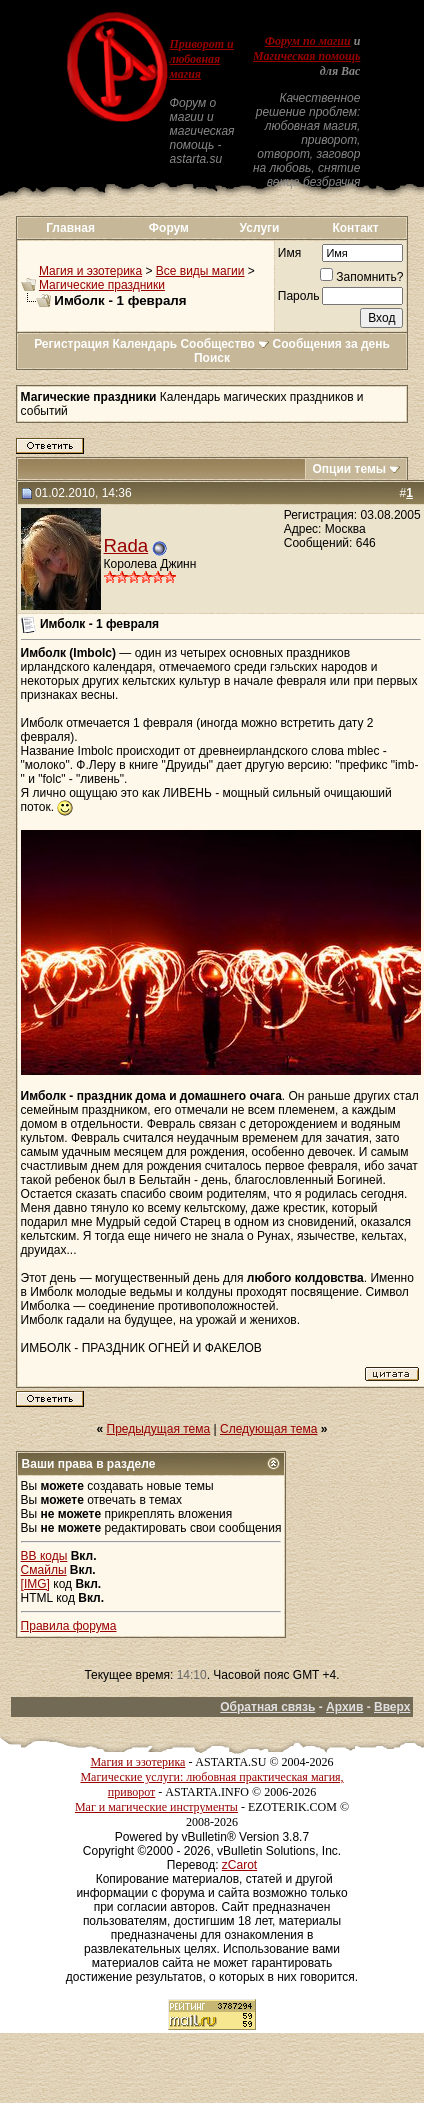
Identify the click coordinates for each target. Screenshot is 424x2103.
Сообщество (224, 344)
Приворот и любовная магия (201, 59)
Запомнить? (361, 277)
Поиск (212, 358)
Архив (344, 1707)
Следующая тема (268, 1429)
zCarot (239, 1865)
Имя (289, 253)
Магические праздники (102, 285)
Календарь (145, 344)
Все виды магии (200, 271)
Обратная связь (267, 1707)
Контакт (355, 228)
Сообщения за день (331, 344)
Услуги (260, 228)
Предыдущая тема (159, 1429)
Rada (126, 545)
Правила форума (69, 1626)
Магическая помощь (306, 56)
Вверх (392, 1707)
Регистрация (71, 344)
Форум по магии (308, 41)
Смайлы (44, 1570)
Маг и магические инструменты (156, 1807)
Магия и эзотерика (90, 271)
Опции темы (349, 469)
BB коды (44, 1556)
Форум (169, 228)
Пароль (299, 296)
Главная (70, 228)
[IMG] (35, 1584)
